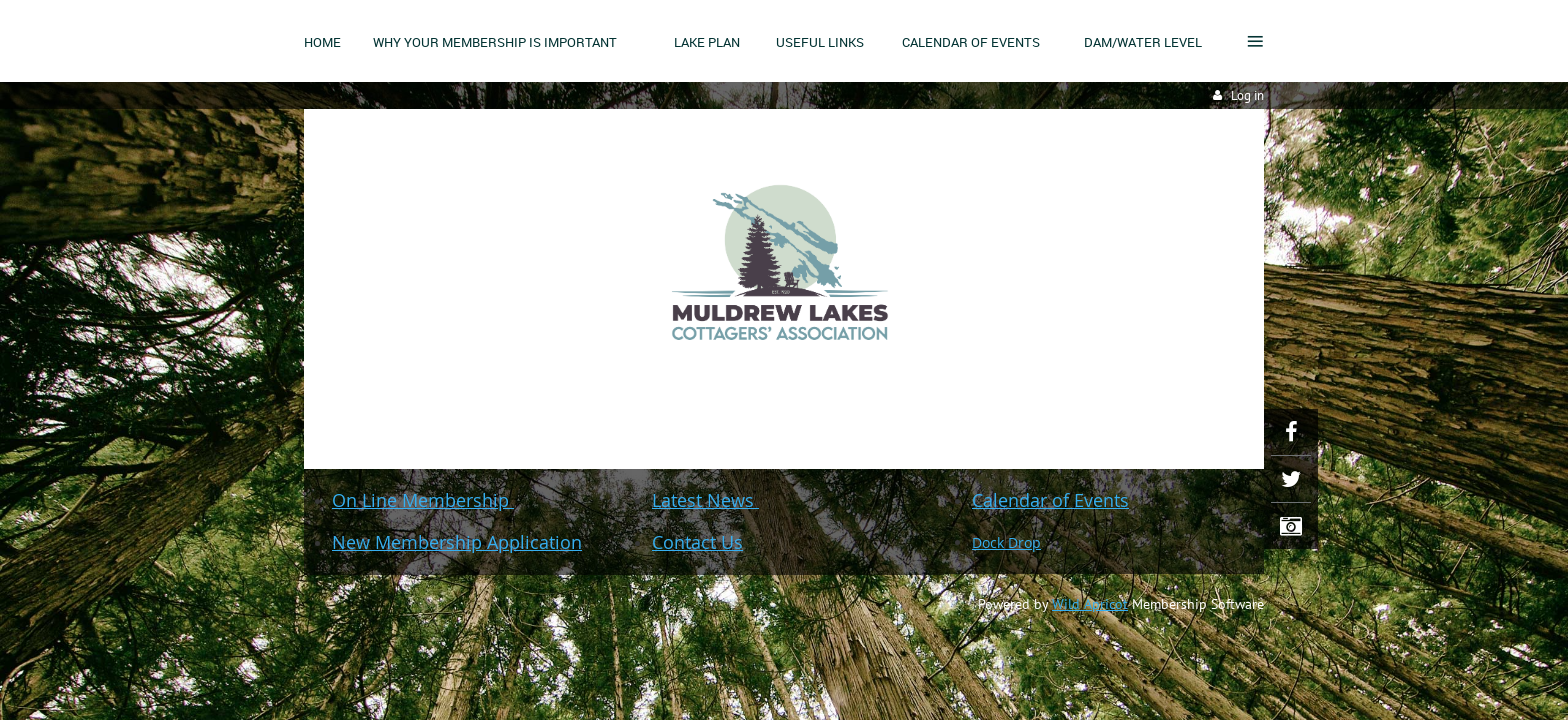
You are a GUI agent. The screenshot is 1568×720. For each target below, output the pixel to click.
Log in (1247, 95)
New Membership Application (457, 542)
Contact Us (697, 542)
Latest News (705, 500)
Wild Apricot (1090, 604)
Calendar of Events (1050, 500)
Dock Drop (1006, 542)
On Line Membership (423, 500)
